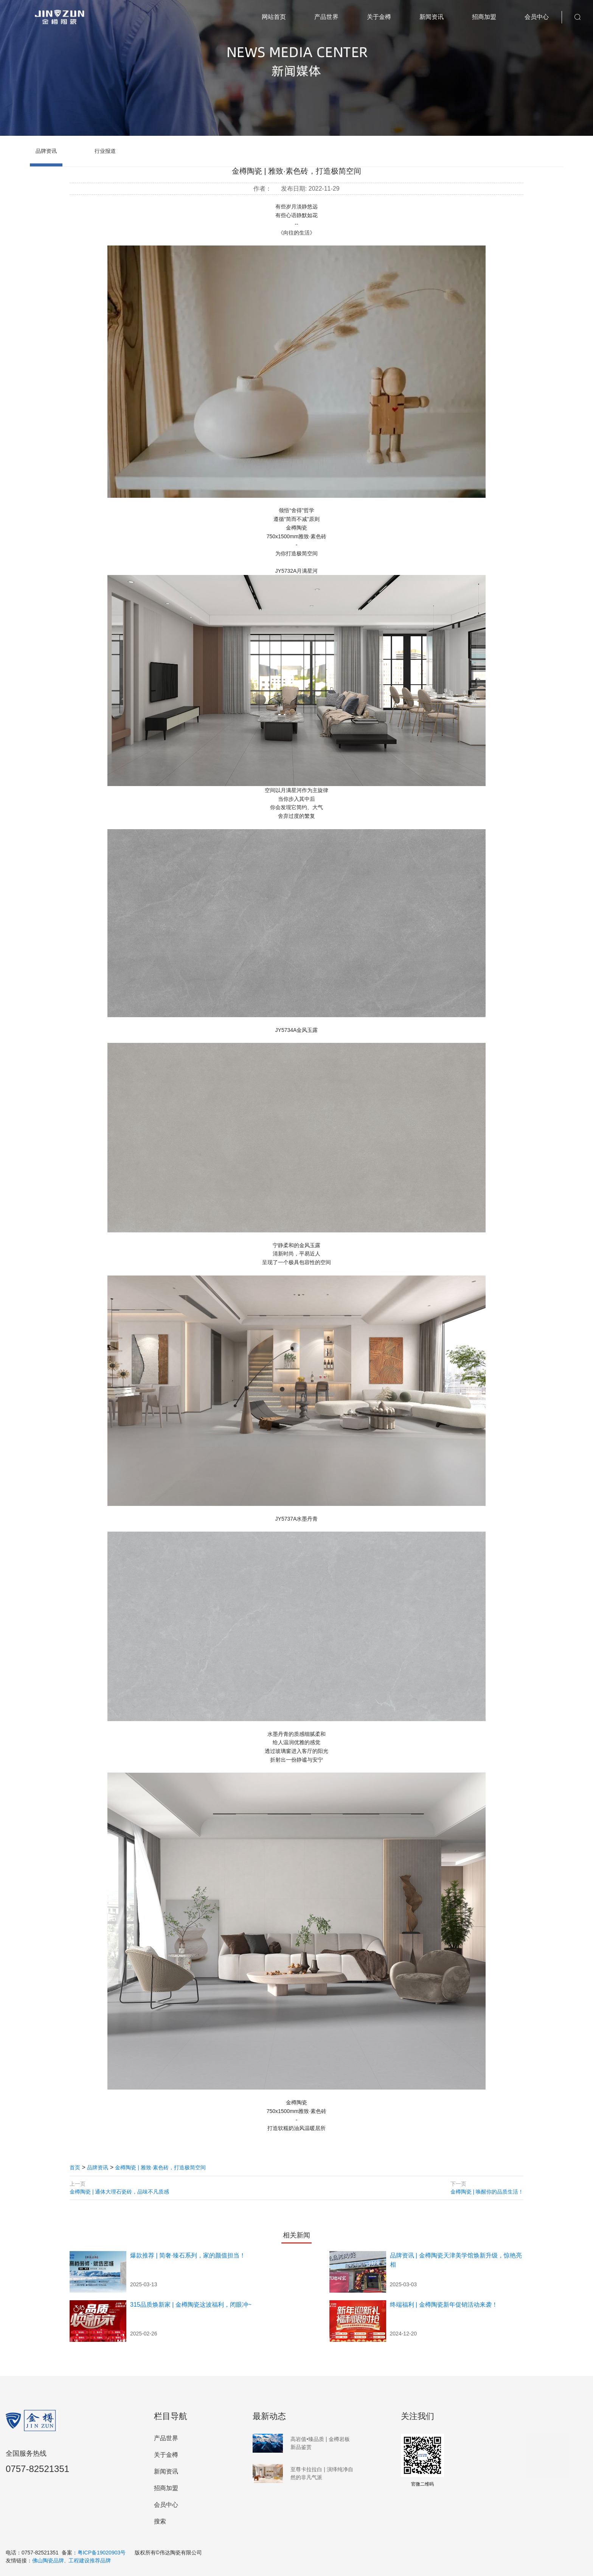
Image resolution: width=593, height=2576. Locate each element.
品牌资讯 (46, 151)
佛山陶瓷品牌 (48, 2560)
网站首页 (274, 17)
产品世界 (326, 17)
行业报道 (105, 151)
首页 (75, 2167)
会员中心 (537, 17)
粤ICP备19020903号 (102, 2553)
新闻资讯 (431, 17)
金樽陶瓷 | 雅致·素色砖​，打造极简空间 (160, 2167)
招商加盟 (484, 17)
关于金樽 (379, 17)
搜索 (160, 2521)
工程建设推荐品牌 (89, 2560)
